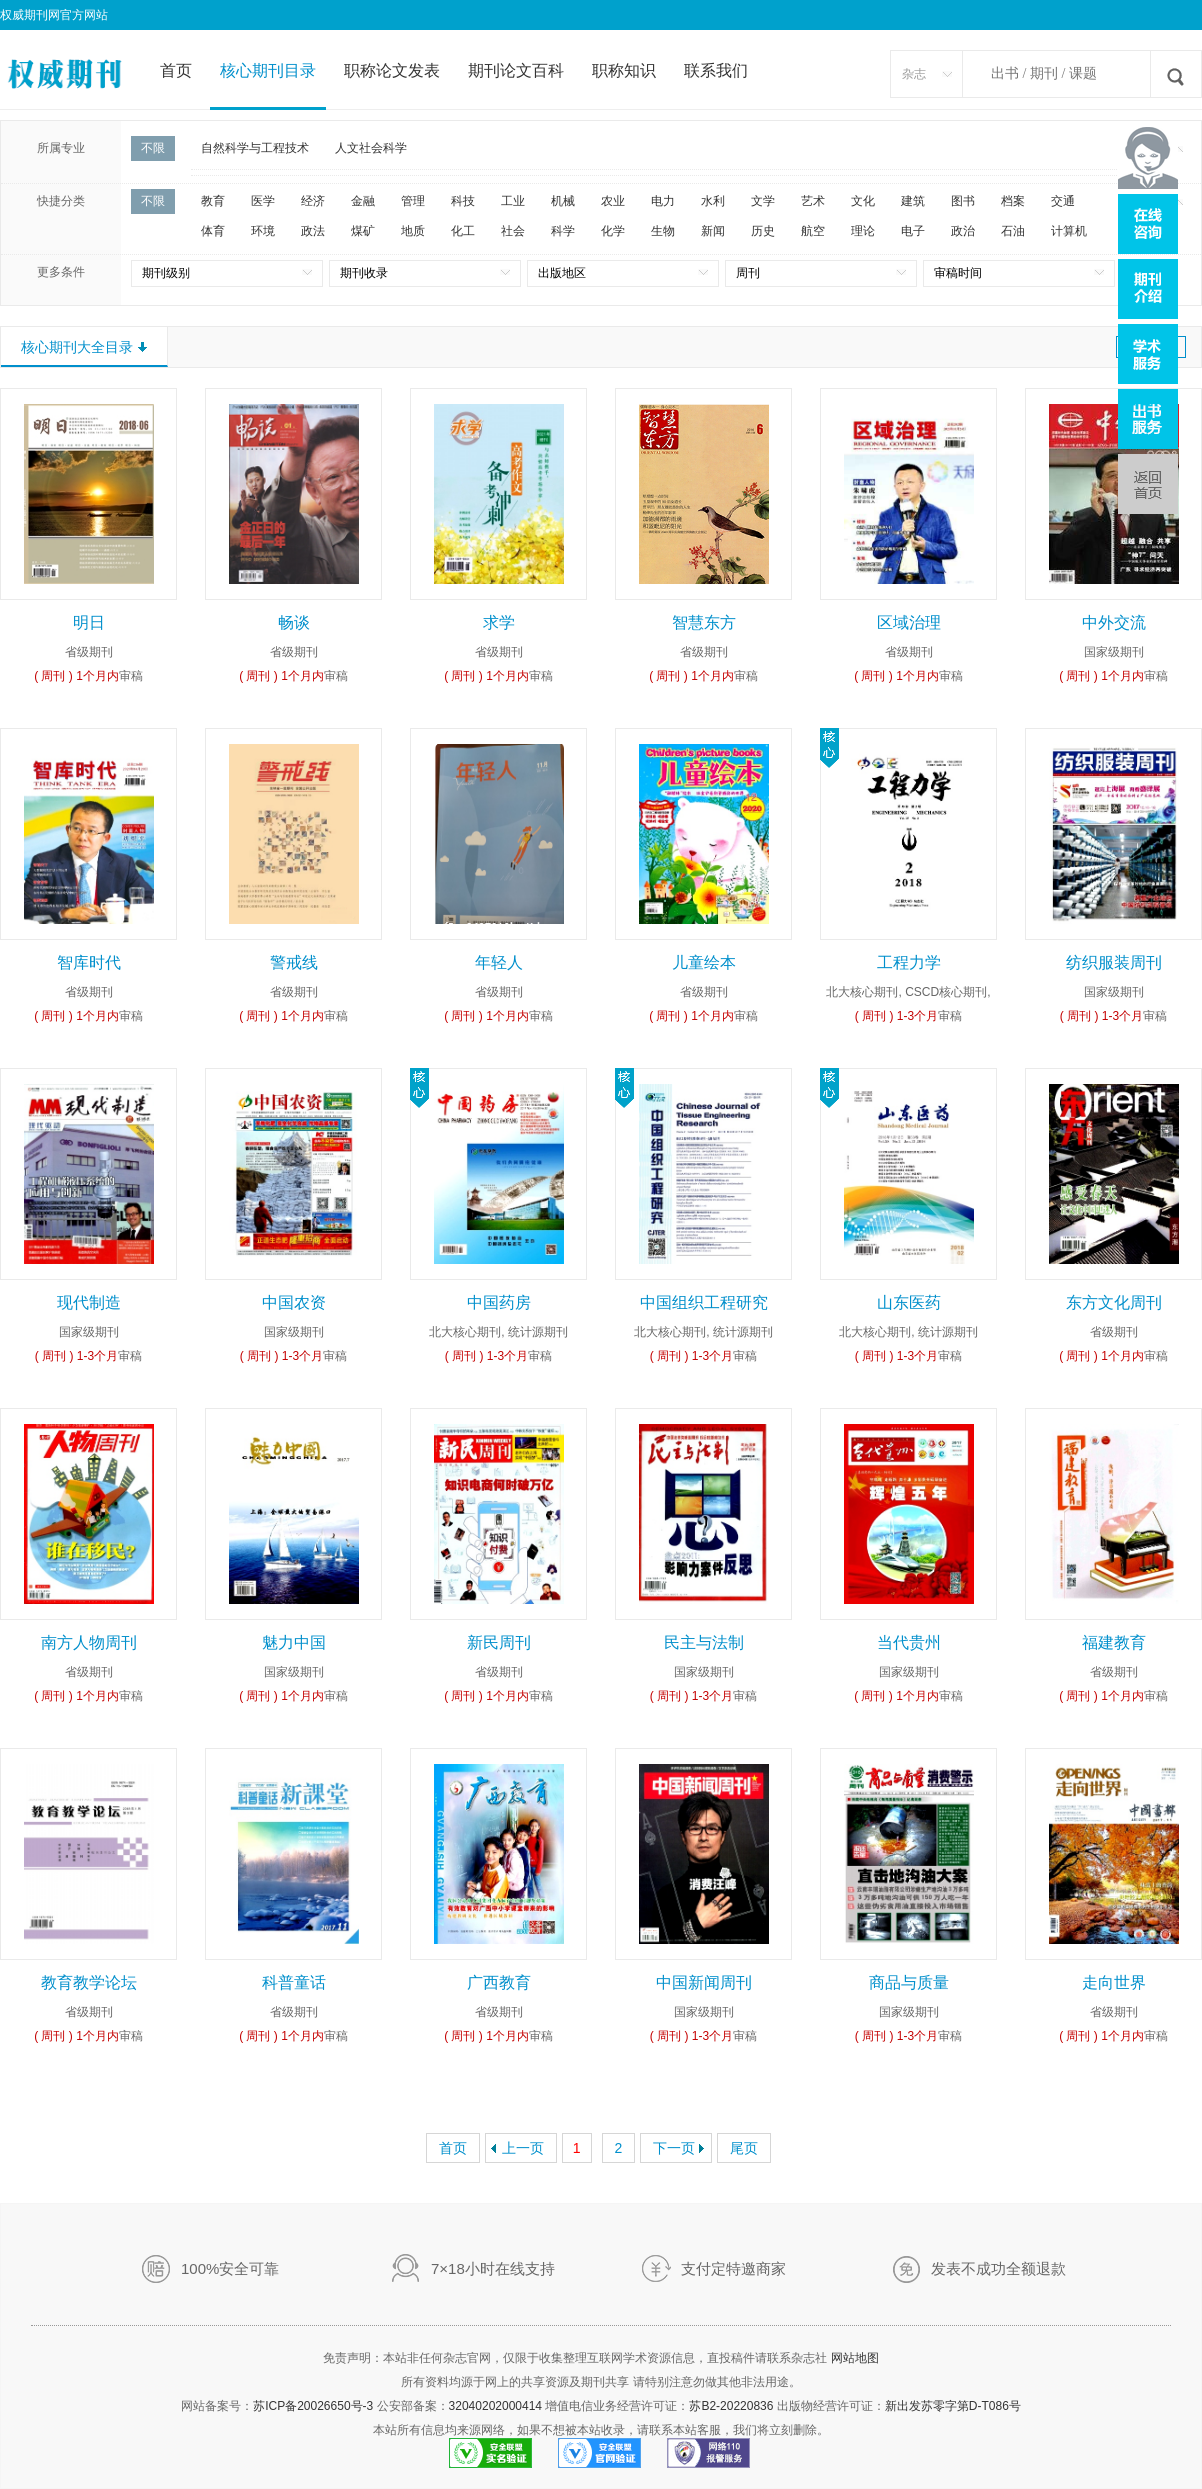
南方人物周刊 (89, 1642)
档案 (1013, 201)
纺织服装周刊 (1114, 962)
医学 (263, 201)
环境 (263, 231)
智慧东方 (704, 622)
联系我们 (716, 70)
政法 (313, 231)
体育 (213, 231)
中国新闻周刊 (704, 1982)
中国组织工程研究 (704, 1302)
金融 (363, 201)
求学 (499, 622)
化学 (613, 231)
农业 (613, 201)
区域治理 (909, 622)
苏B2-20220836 (731, 2406)
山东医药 (909, 1302)
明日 (89, 622)
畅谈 (294, 622)
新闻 (713, 231)
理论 (863, 231)
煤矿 (363, 231)
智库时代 (89, 962)
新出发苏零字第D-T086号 (953, 2406)
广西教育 (499, 1982)
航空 (813, 231)
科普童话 (294, 1982)
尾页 (744, 2148)
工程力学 (909, 962)
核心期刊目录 (268, 70)
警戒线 (294, 962)
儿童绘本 (704, 962)
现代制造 (89, 1302)
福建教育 (1114, 1642)
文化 (863, 201)
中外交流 (1114, 622)
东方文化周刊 (1114, 1302)
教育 (213, 201)
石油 (1013, 231)
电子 (913, 231)
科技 (463, 201)
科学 (563, 231)
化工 (463, 231)
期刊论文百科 (516, 70)
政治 (963, 231)
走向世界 (1114, 1982)
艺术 (813, 201)
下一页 (674, 2148)
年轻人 (499, 962)
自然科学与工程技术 (255, 148)
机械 (563, 201)
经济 (313, 201)
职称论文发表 (392, 70)
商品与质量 (909, 1982)
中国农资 (294, 1302)
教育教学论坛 (89, 1982)
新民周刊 (499, 1642)
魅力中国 (294, 1642)
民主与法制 (704, 1642)
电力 (663, 201)
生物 (663, 231)
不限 (153, 148)
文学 (763, 201)
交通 (1063, 201)
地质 (413, 231)
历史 (763, 231)
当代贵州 (909, 1642)
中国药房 (499, 1302)
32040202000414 (495, 2406)
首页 (176, 70)
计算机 (1069, 231)
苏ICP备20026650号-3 (313, 2406)
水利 (713, 201)
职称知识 (624, 70)
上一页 (523, 2148)
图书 (963, 201)
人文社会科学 (371, 148)
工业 (513, 201)
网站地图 (855, 2358)
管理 (413, 201)
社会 (513, 231)
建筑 (913, 201)
